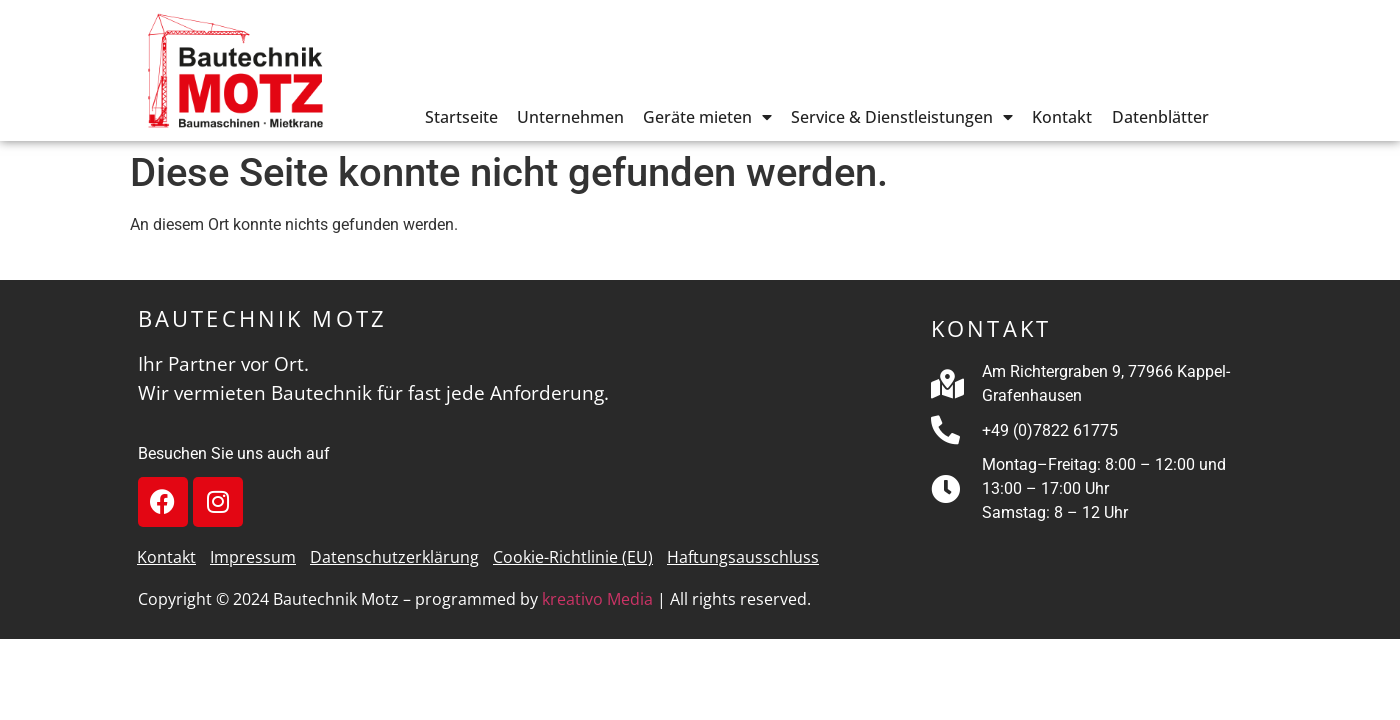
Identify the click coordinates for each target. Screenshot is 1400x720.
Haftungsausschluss (743, 557)
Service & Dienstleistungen (902, 117)
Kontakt (1062, 117)
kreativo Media (597, 599)
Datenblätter (1160, 117)
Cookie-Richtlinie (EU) (573, 557)
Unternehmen (570, 117)
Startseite (461, 117)
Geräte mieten (707, 117)
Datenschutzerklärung (394, 557)
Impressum (253, 557)
